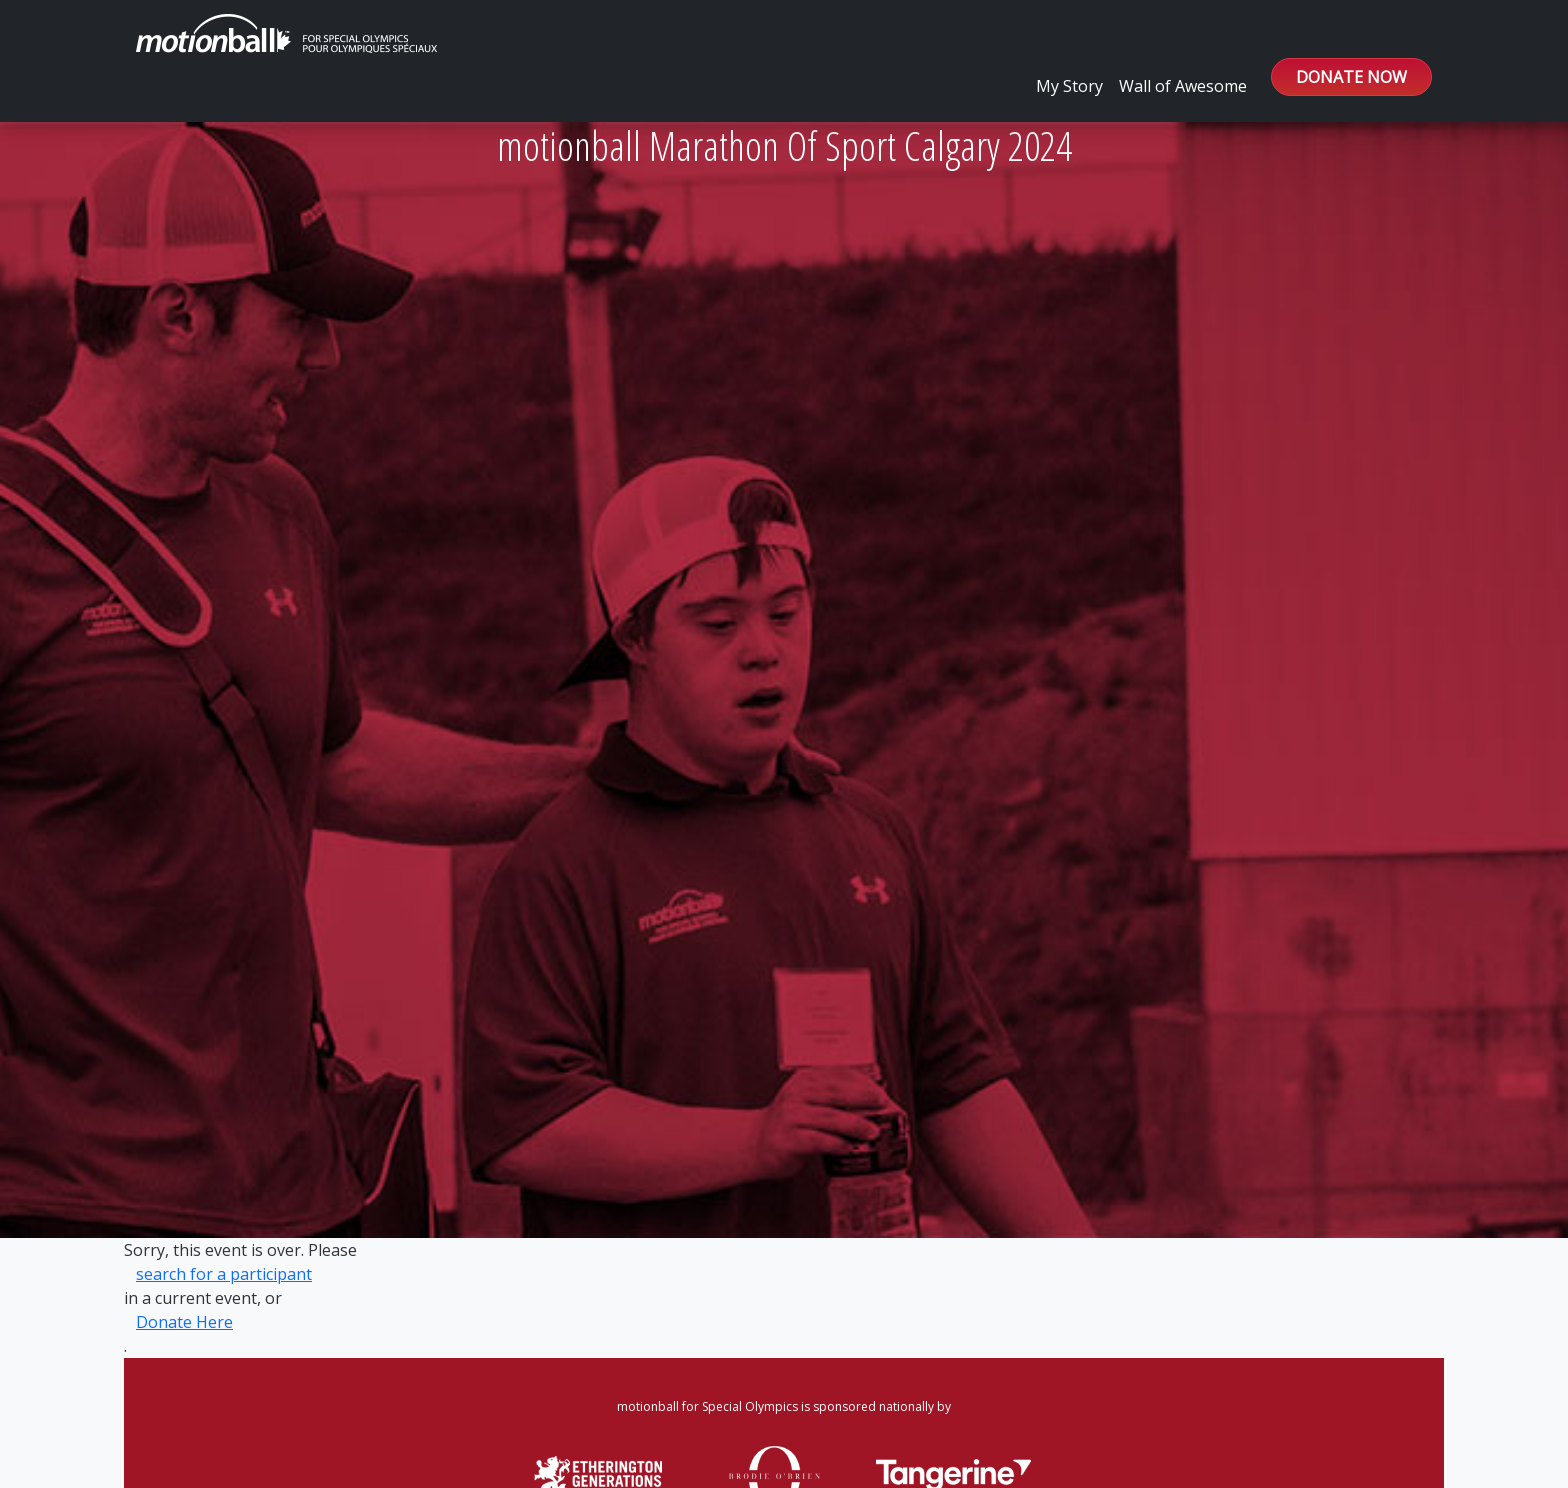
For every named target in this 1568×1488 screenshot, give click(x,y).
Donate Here (184, 1322)
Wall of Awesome (1183, 86)
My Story (1069, 86)
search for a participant (224, 1274)
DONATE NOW (1351, 77)
